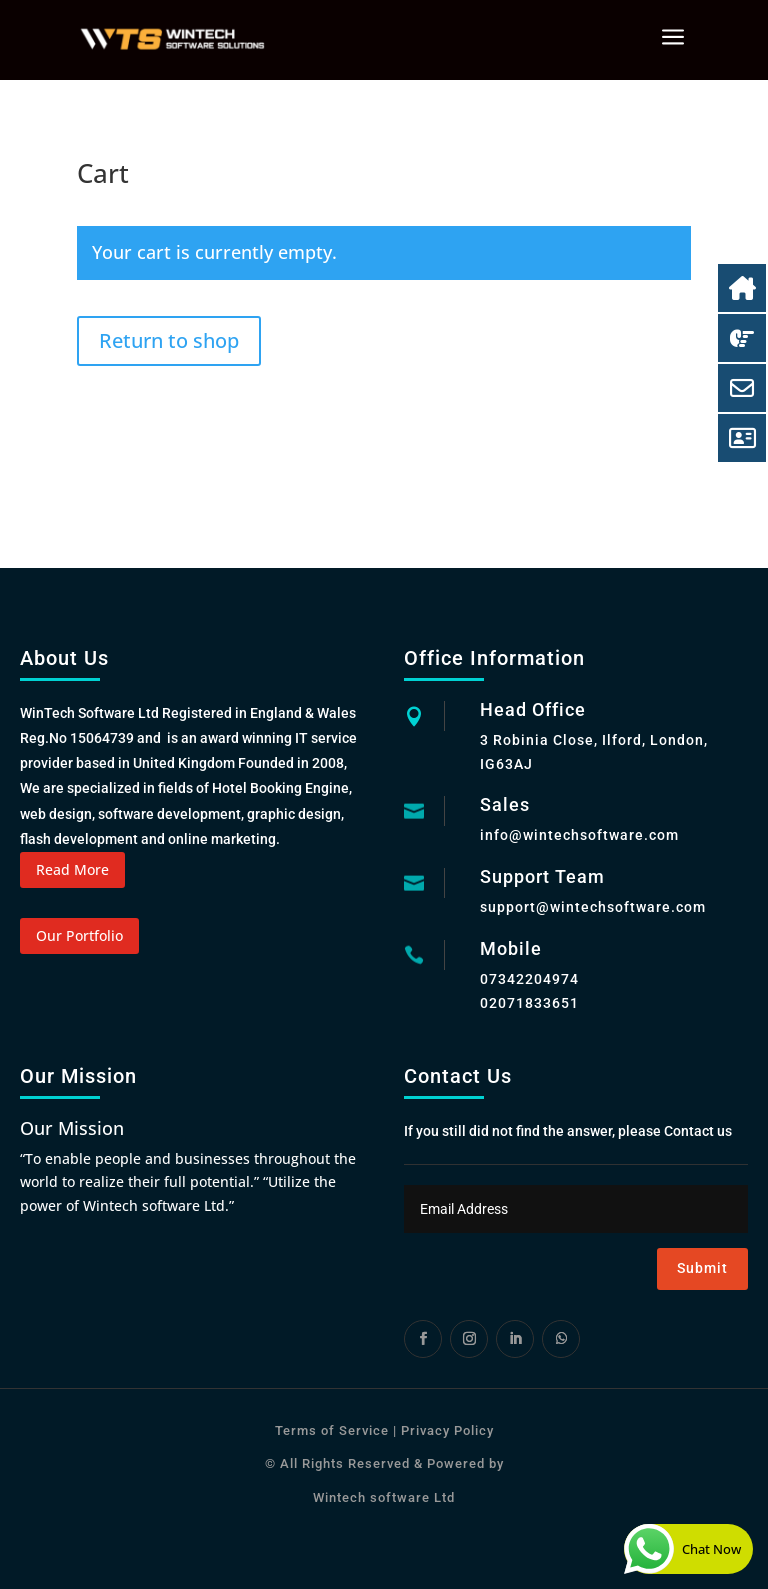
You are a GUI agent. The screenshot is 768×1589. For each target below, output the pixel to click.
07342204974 (529, 979)
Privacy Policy (445, 1430)
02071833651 (529, 1003)
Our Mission (72, 1128)
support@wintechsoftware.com (593, 907)
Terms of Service (332, 1430)
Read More (72, 869)
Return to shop (169, 340)
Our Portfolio (79, 935)
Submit (702, 1268)
